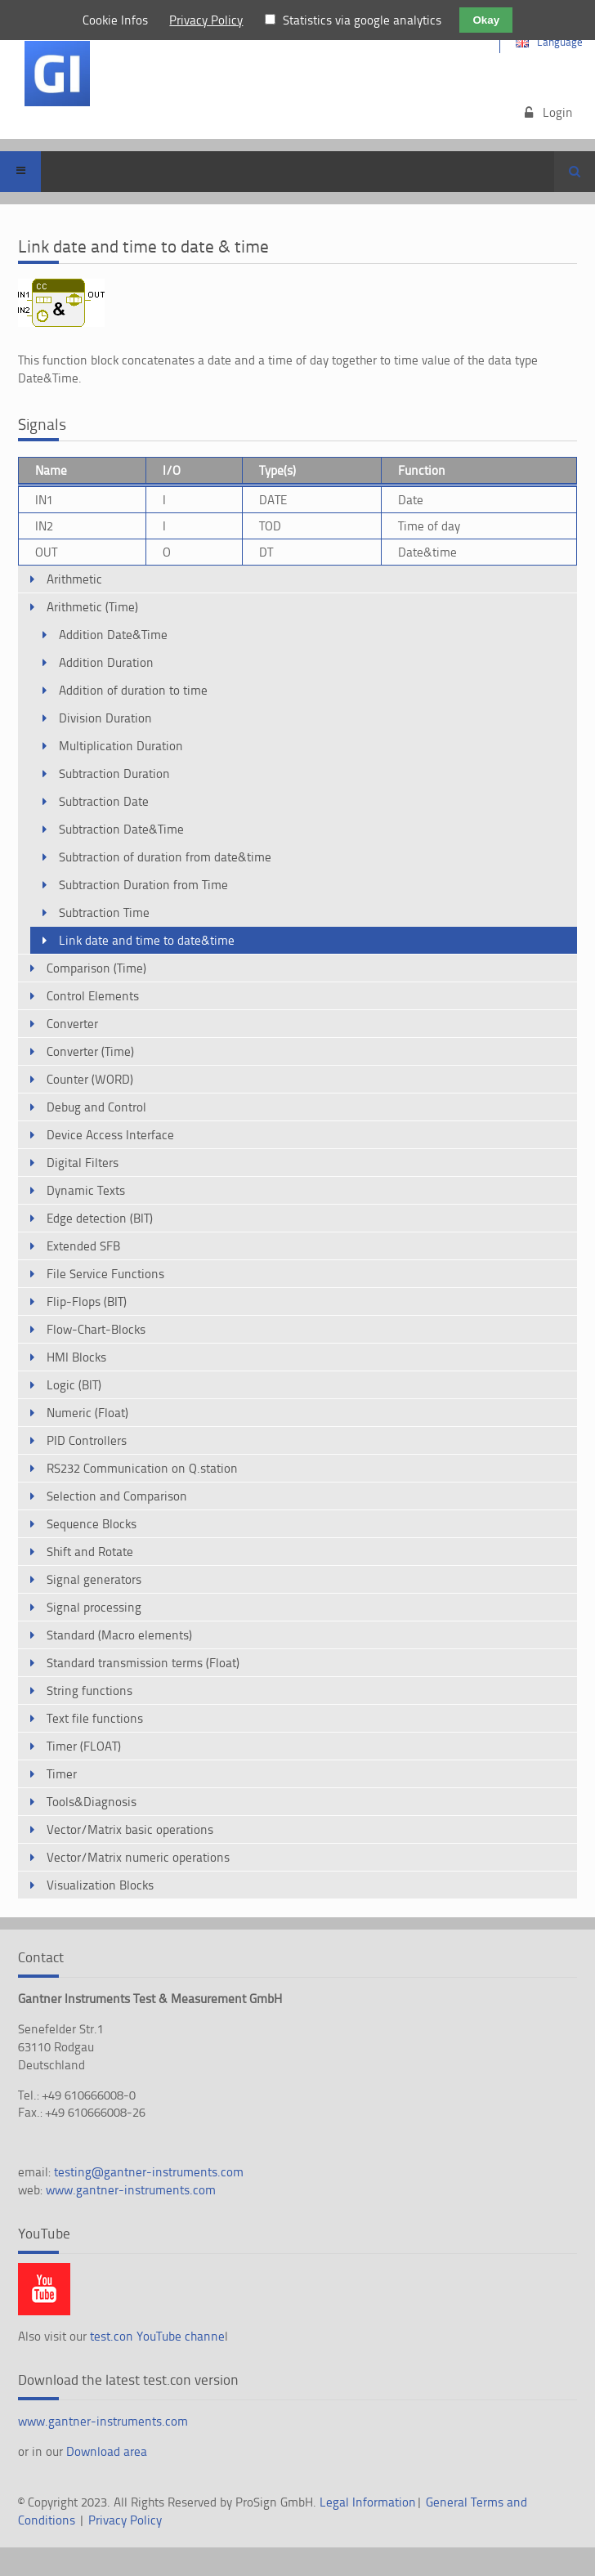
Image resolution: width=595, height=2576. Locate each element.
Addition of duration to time (133, 690)
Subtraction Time (104, 912)
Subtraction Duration (114, 773)
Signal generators (94, 1579)
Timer (62, 1773)
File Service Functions (105, 1273)
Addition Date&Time (113, 634)
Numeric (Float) (87, 1412)
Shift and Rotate (90, 1551)
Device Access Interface (110, 1134)
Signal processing (94, 1607)
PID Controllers (87, 1440)
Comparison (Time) (96, 968)
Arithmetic (74, 579)
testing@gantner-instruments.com (149, 2171)
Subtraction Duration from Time (143, 884)
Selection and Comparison (117, 1496)
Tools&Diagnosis (91, 1801)
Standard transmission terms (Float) (143, 1662)
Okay (485, 20)
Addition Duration (106, 662)
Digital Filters (83, 1162)
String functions (89, 1690)
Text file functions (95, 1718)
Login (558, 112)
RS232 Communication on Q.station (142, 1468)
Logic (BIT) (74, 1384)
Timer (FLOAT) (84, 1746)
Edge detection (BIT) (100, 1218)
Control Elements (93, 995)
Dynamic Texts (86, 1190)
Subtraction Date (104, 801)
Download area (106, 2451)
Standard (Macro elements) (119, 1635)
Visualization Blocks (100, 1885)
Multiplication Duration (121, 745)
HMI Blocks (76, 1357)
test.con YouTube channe (157, 2336)
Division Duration (105, 718)
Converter (72, 1023)
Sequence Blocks (91, 1523)
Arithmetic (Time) (92, 606)
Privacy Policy (125, 2520)
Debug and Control (96, 1107)
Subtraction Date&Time (121, 829)
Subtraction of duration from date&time (165, 856)
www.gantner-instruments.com (131, 2189)
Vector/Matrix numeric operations (138, 1857)
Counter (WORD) (90, 1079)
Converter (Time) (90, 1051)
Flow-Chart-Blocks (96, 1329)
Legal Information (368, 2502)
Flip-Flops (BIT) (87, 1301)
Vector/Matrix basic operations (130, 1829)
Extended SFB (83, 1245)
